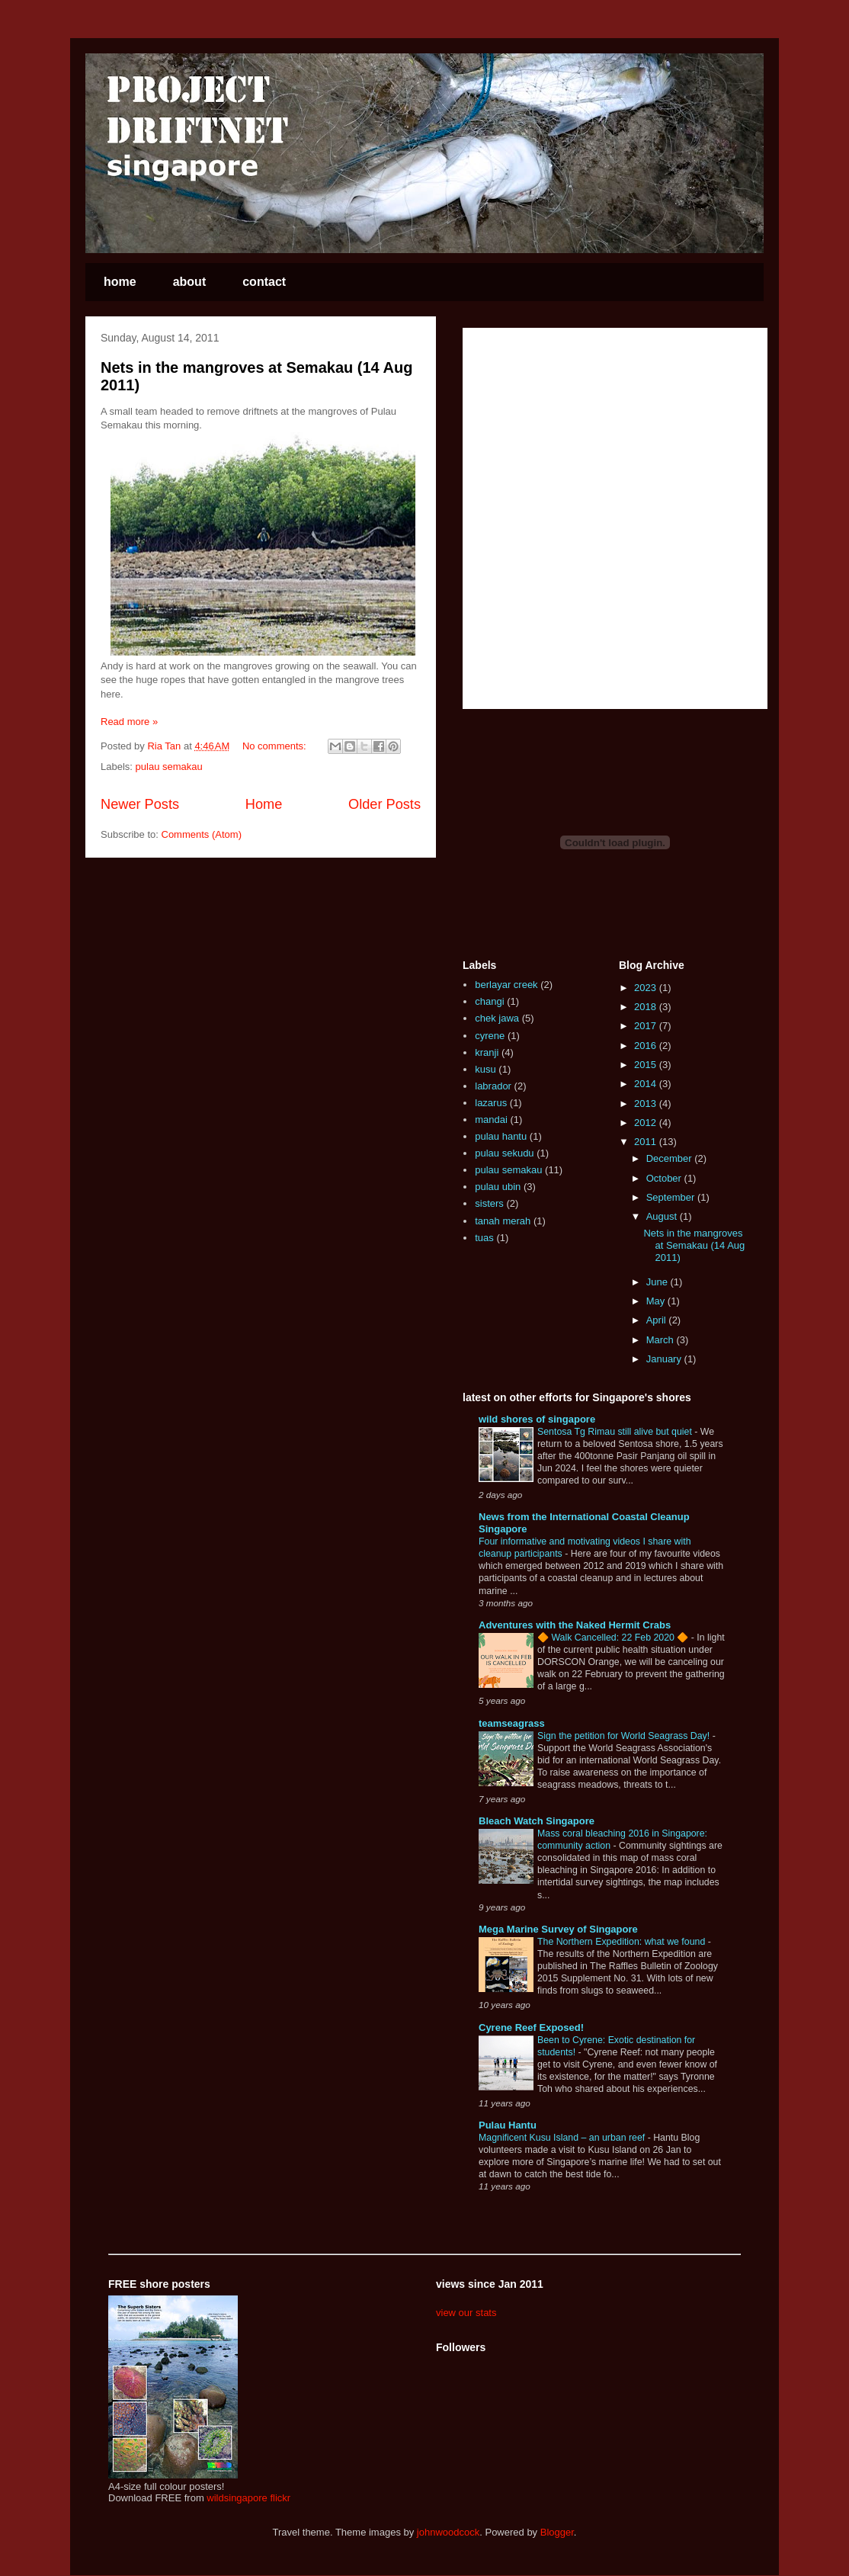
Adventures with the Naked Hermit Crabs (575, 1625)
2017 (646, 1025)
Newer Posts (140, 804)
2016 (646, 1045)
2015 (646, 1064)
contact (264, 281)
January (665, 1359)
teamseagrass (512, 1723)
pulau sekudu (504, 1153)
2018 (646, 1006)
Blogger (557, 2532)
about (190, 281)
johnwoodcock (448, 2532)
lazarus (491, 1102)
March (661, 1340)
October (665, 1178)
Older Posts (384, 804)
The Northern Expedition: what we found (622, 1941)
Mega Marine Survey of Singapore (558, 1929)
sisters (489, 1203)
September (671, 1197)
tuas (484, 1237)
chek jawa (497, 1018)
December (670, 1158)
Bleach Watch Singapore (536, 1821)
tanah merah (502, 1221)
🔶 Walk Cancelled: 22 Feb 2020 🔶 (614, 1637)
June (658, 1282)
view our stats (466, 2312)
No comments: (275, 746)
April (657, 1320)
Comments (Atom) (202, 834)
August (663, 1216)
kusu (485, 1069)
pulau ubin (498, 1186)
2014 (646, 1083)
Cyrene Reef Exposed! (531, 2027)
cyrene (490, 1035)
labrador (493, 1086)
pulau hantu (501, 1136)
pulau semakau (169, 766)
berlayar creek (506, 984)
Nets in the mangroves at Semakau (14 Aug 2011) (694, 1244)
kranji (486, 1052)
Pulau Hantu (508, 2125)
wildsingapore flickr (248, 2498)
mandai (491, 1119)
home (120, 281)
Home (264, 804)
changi (489, 1001)
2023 (646, 987)
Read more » (129, 721)
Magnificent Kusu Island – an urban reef (563, 2137)
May (657, 1301)
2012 (646, 1122)
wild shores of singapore (537, 1419)
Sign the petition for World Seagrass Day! (625, 1736)
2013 (646, 1103)
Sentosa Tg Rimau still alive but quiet (615, 1431)
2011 (646, 1141)
